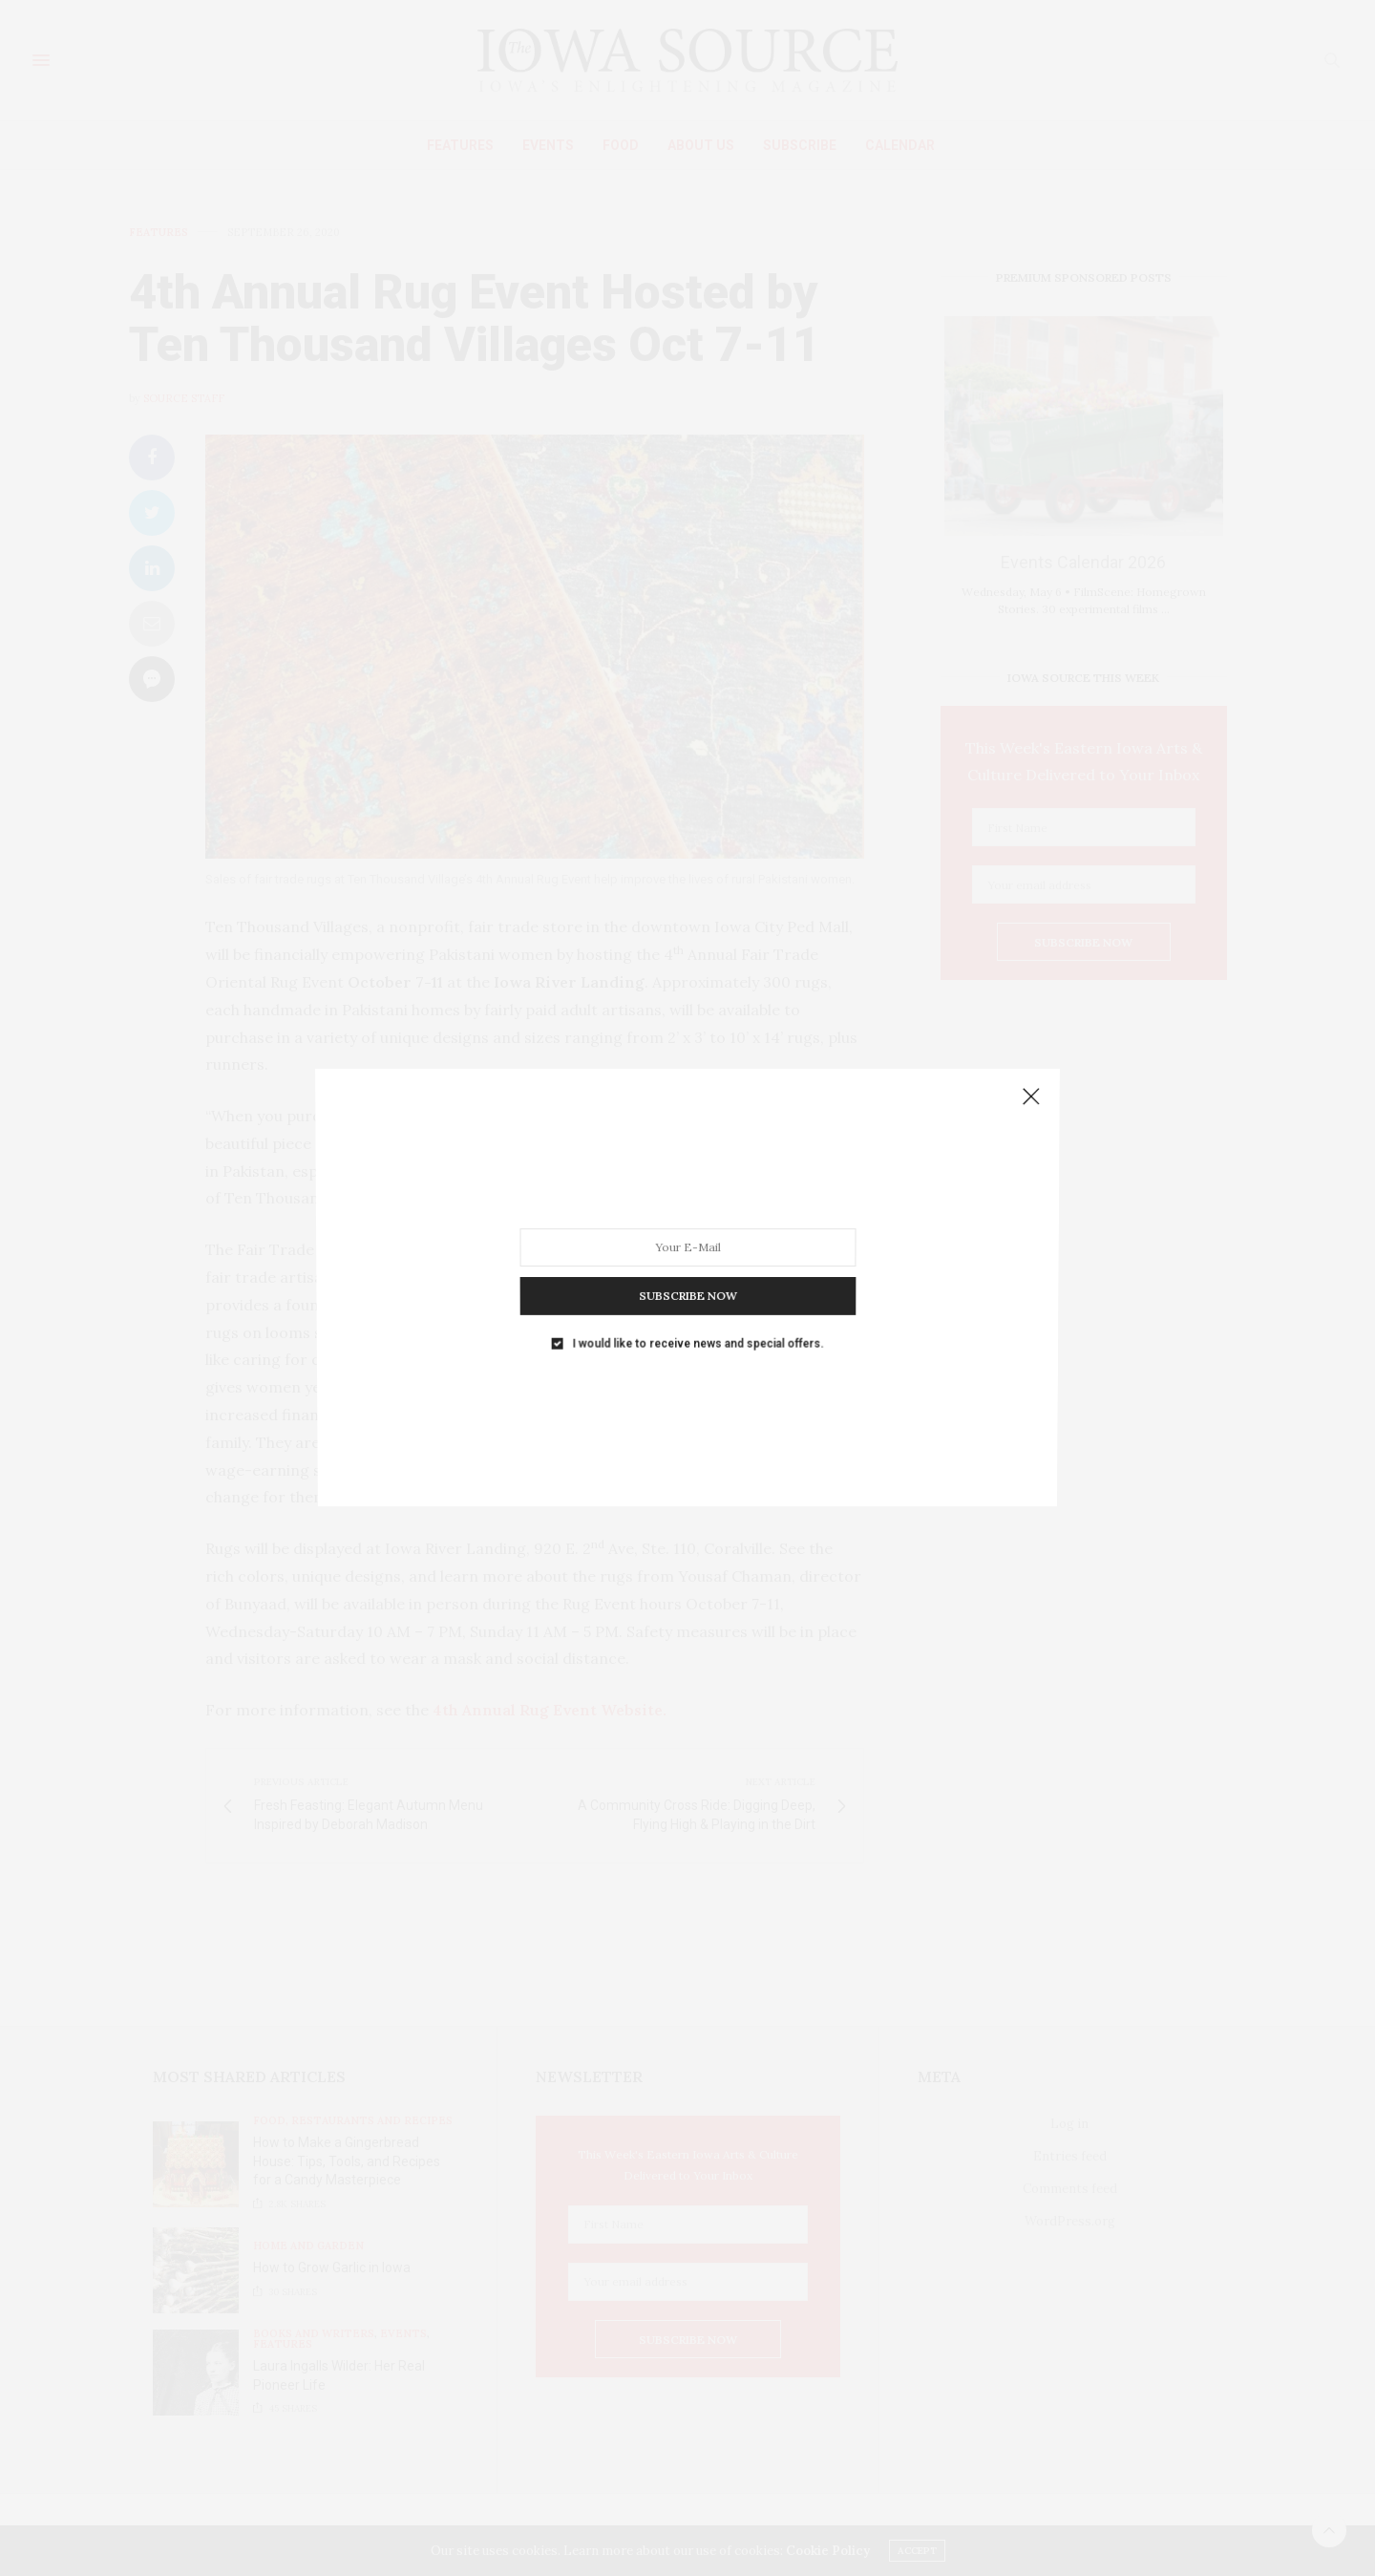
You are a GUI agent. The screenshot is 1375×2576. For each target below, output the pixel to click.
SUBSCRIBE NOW (687, 1274)
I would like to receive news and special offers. (697, 1314)
